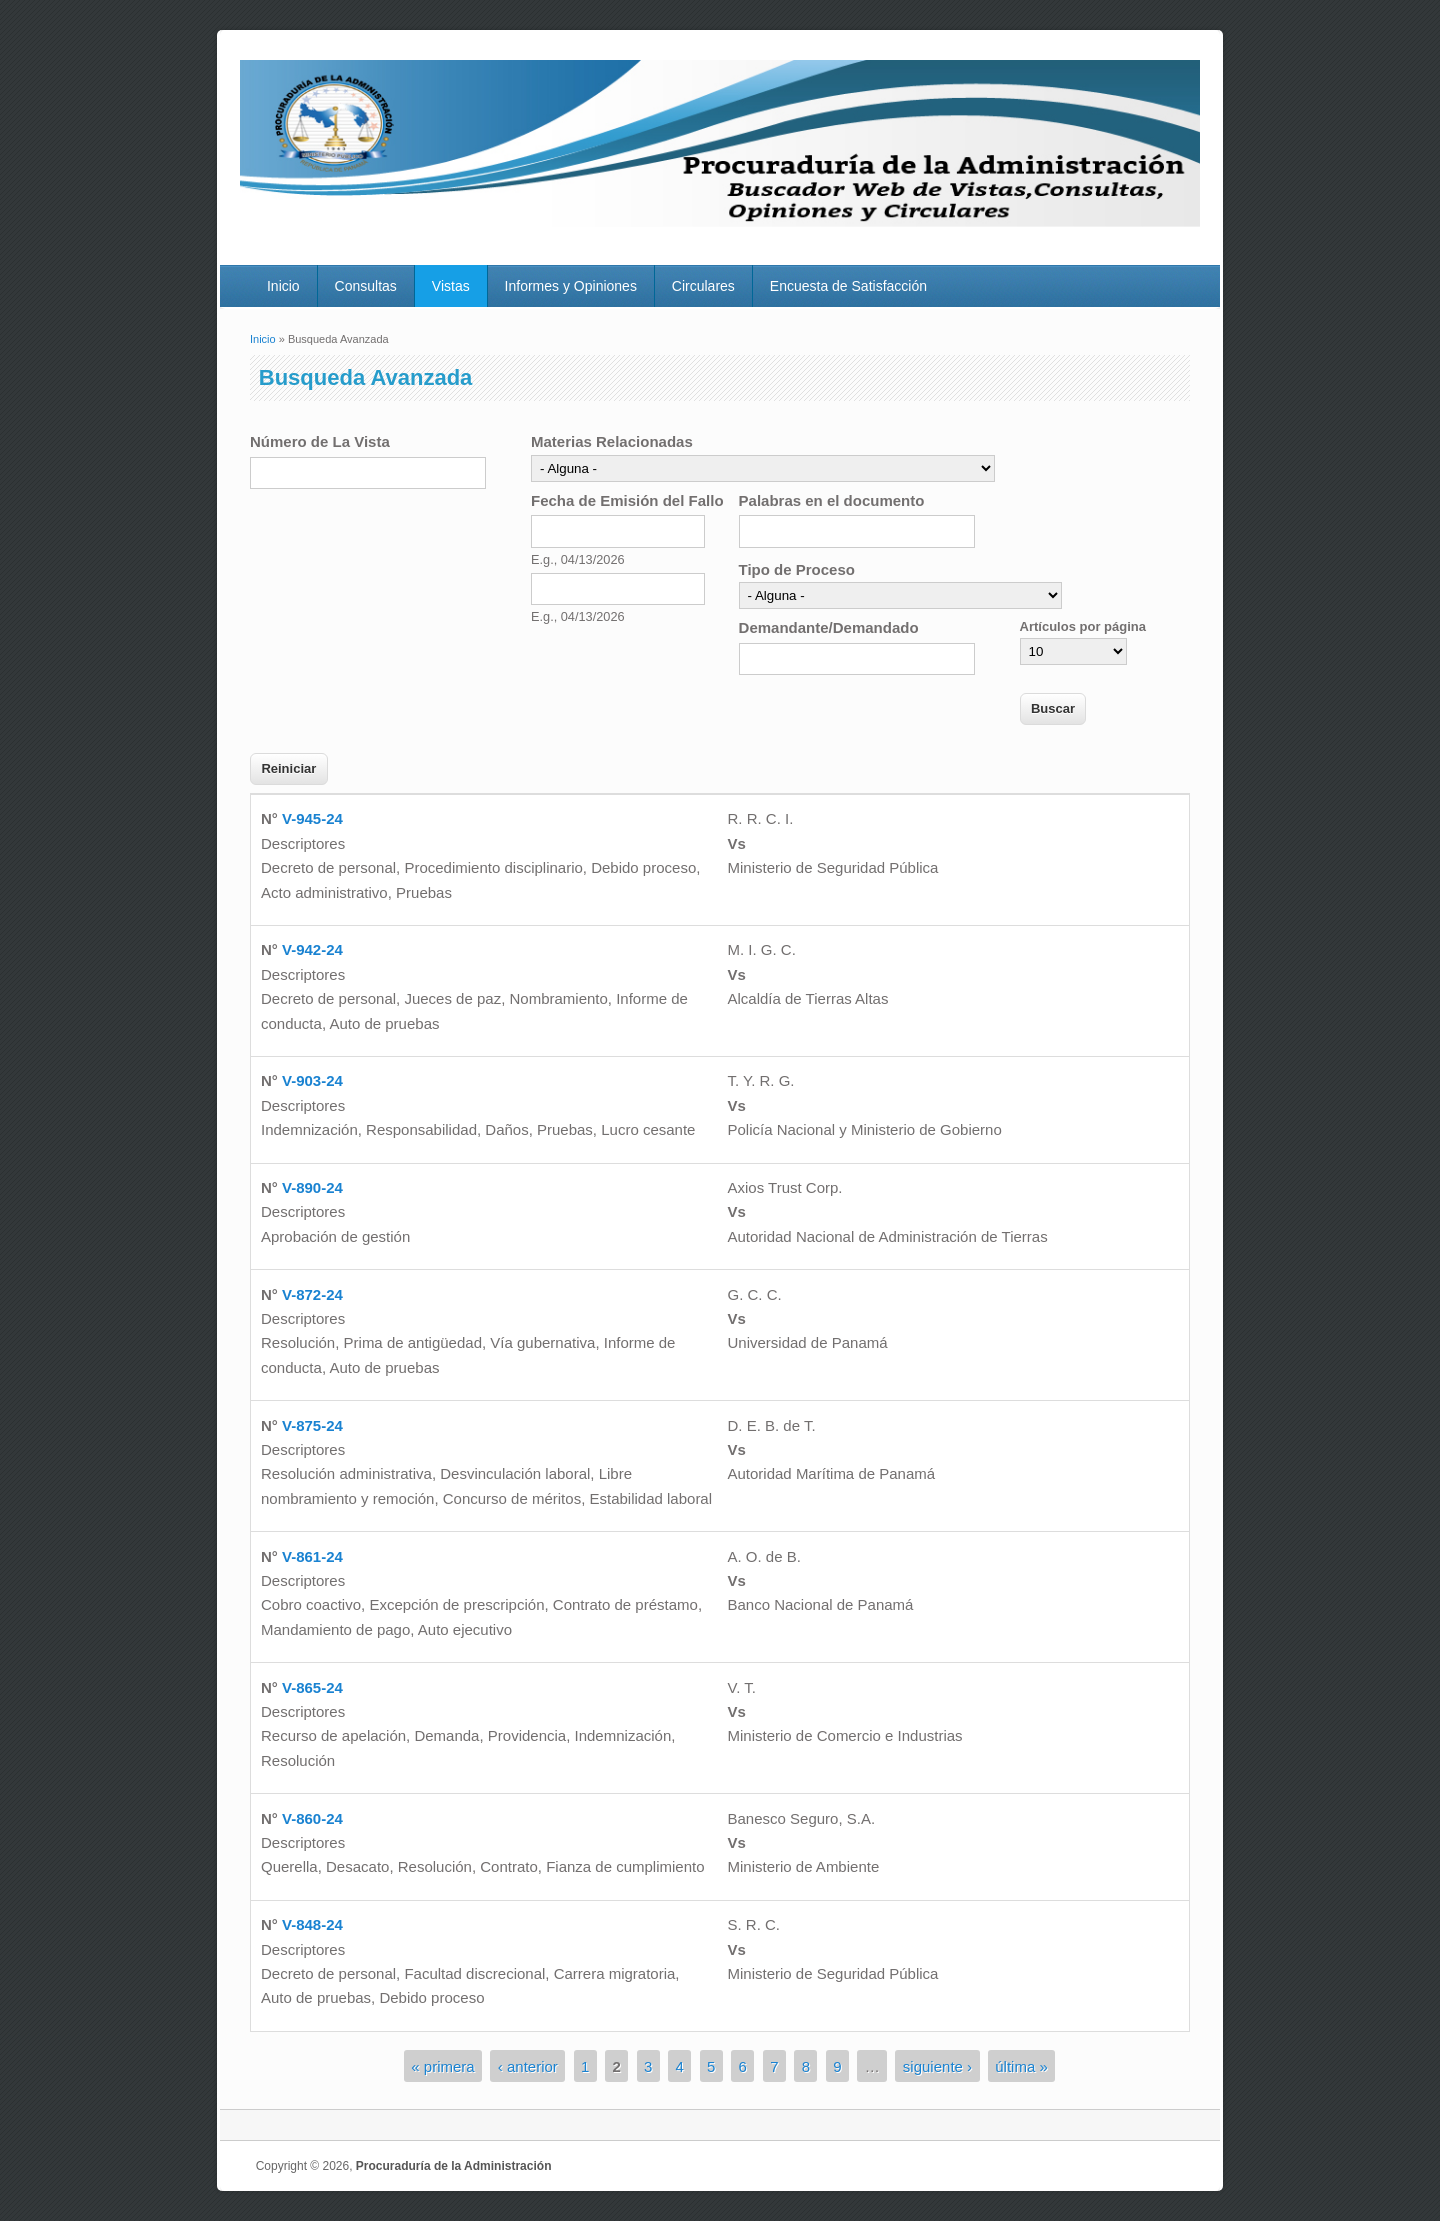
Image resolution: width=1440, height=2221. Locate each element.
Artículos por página (1083, 626)
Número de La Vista (320, 441)
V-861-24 (312, 1556)
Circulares (703, 286)
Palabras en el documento (832, 500)
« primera (442, 2065)
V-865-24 (312, 1687)
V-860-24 (312, 1818)
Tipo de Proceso (797, 569)
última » (1021, 2065)
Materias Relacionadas (612, 441)
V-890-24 (312, 1187)
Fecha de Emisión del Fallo (627, 500)
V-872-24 (312, 1294)
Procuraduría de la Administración (454, 2166)
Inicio (283, 286)
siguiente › (937, 2065)
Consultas (366, 286)
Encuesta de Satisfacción (848, 286)
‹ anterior (528, 2065)
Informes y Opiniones (571, 286)
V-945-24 (312, 818)
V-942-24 (312, 949)
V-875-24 (312, 1425)
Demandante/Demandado (829, 627)
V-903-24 (312, 1080)
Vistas (451, 286)
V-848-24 (312, 1924)
